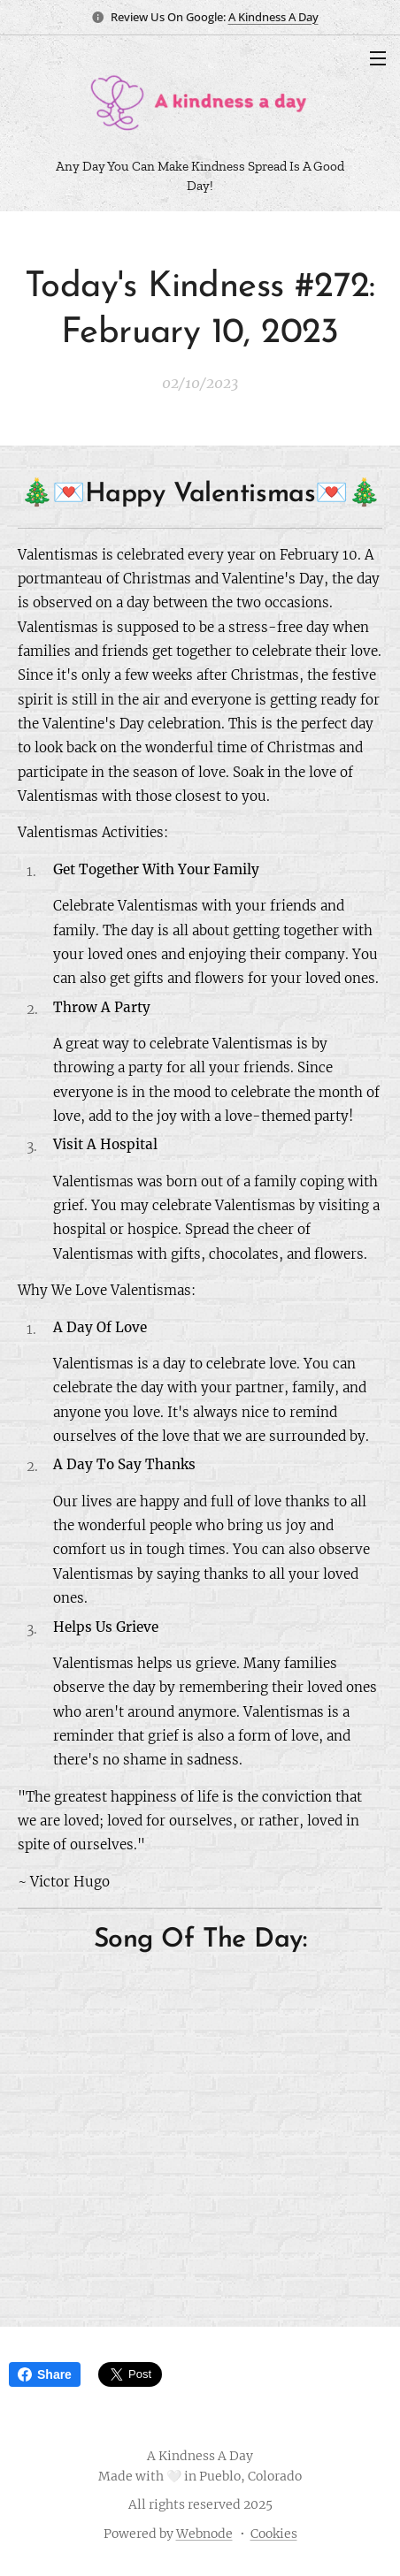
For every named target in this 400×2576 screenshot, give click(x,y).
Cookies (273, 2534)
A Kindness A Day (273, 17)
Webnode (204, 2534)
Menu (378, 58)
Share (45, 2374)
